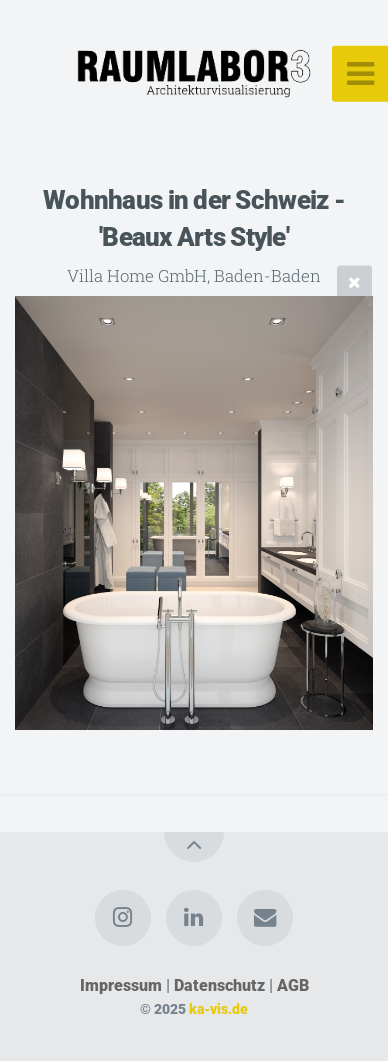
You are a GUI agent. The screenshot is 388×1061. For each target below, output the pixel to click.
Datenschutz (219, 985)
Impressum (121, 985)
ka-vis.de (218, 1009)
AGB (293, 985)
